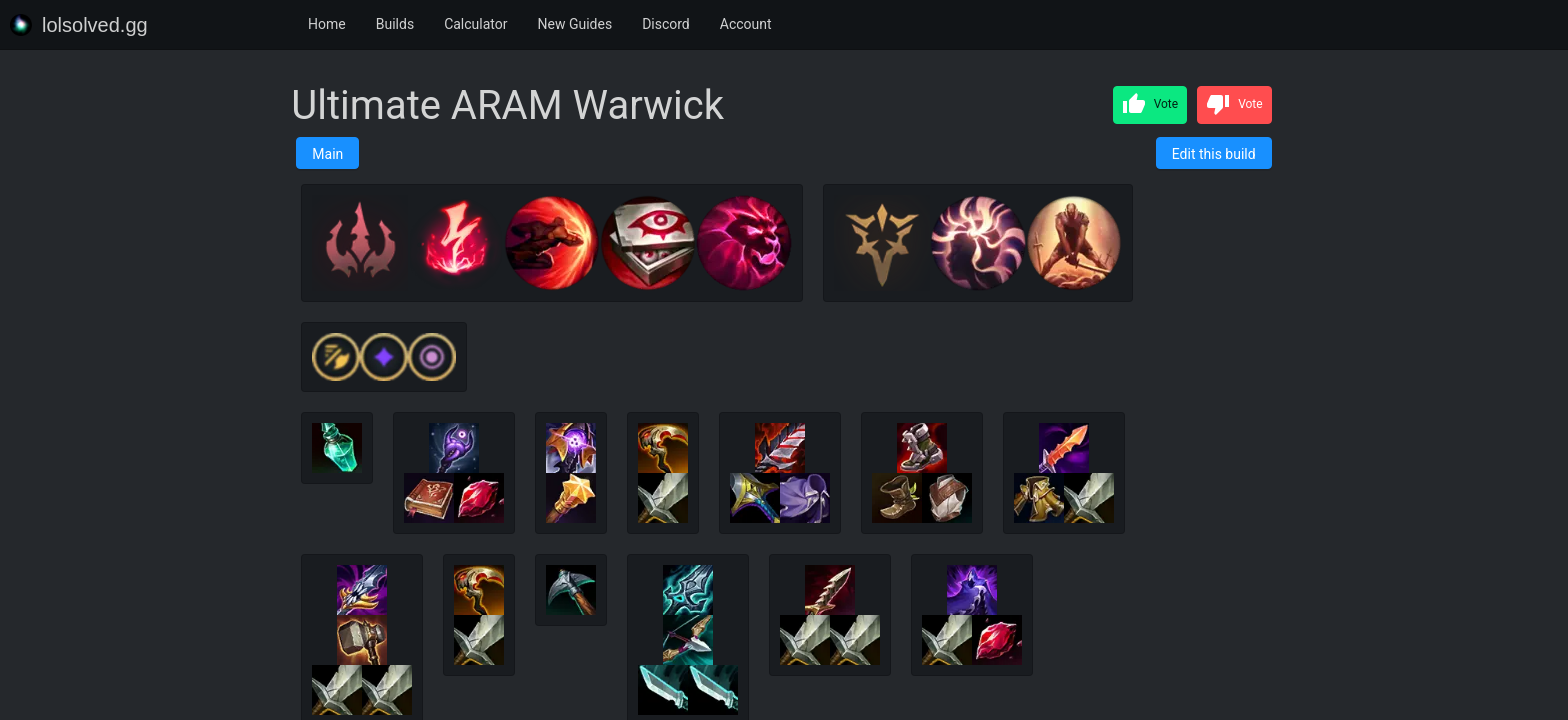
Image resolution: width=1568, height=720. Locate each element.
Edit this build (1214, 154)
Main (327, 154)
